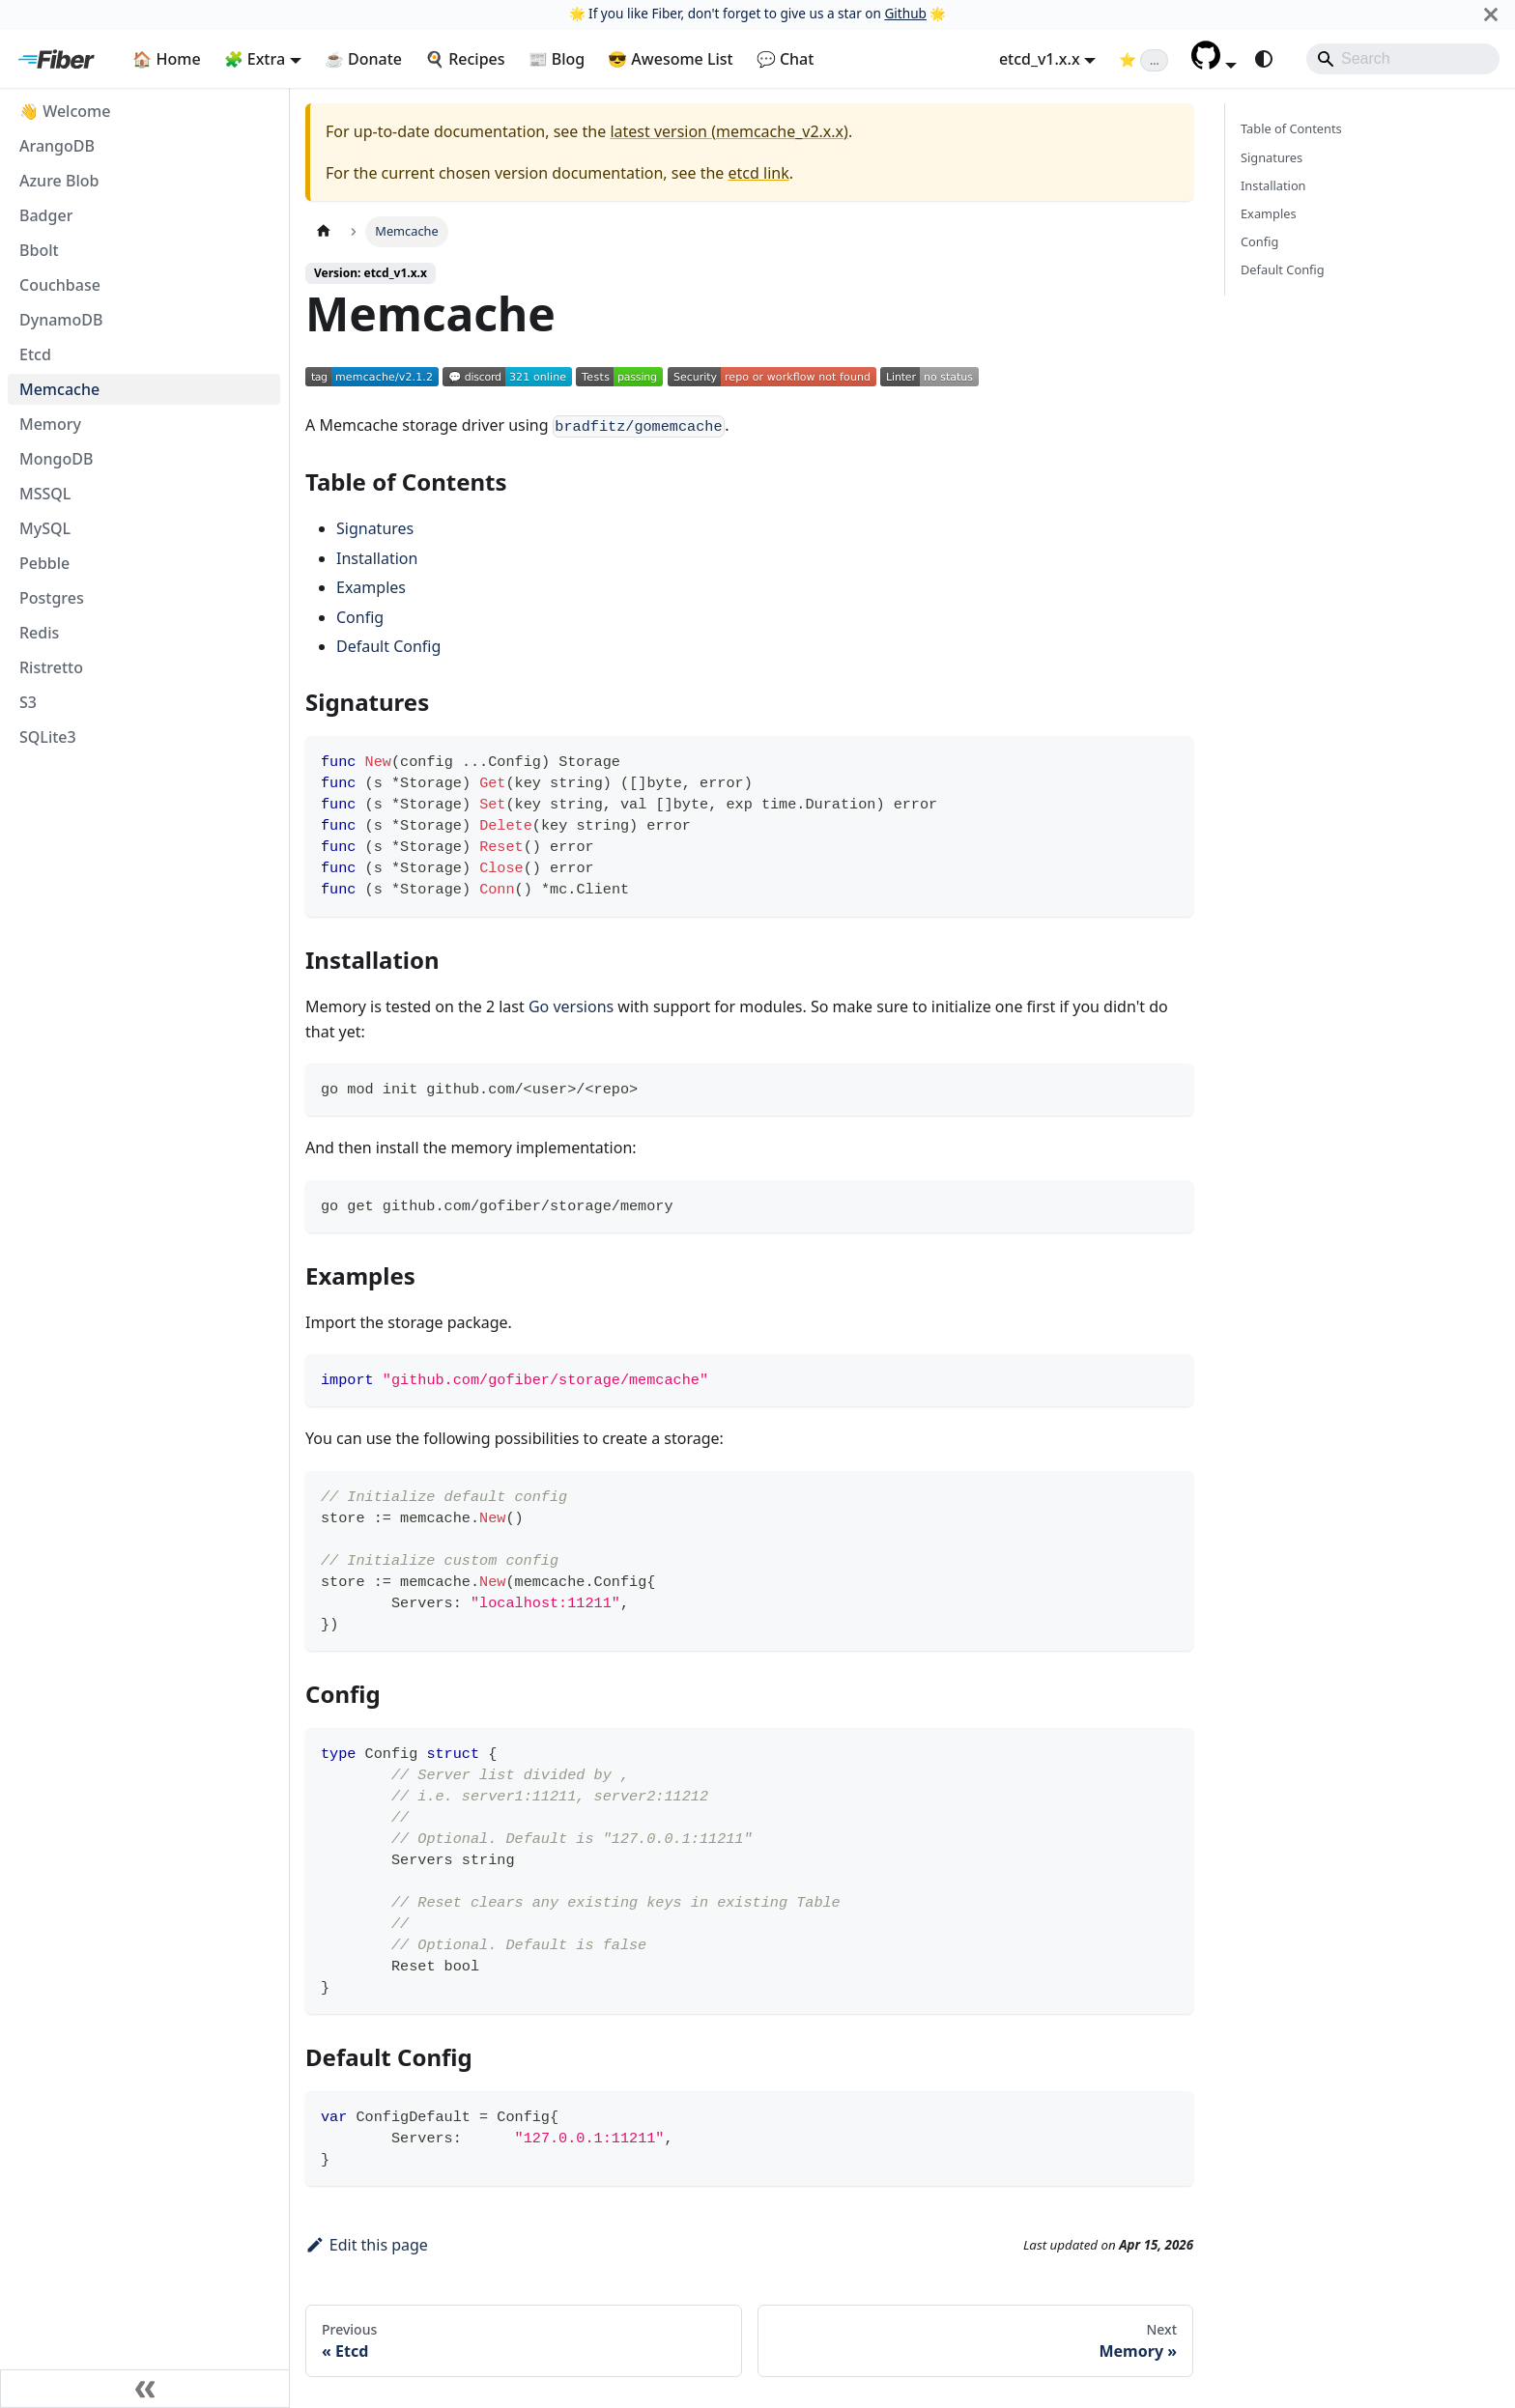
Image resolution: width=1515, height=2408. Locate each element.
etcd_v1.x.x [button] (1039, 59)
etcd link (759, 173)
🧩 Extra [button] (255, 59)
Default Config (388, 646)
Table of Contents (1291, 128)
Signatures (375, 528)
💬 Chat (786, 59)
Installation (376, 558)
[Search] (1403, 58)
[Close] (1491, 14)
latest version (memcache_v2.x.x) (729, 131)
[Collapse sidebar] (145, 2388)
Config (360, 617)
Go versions (571, 1006)
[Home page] (323, 231)
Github (905, 13)
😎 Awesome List (670, 59)
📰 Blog (557, 59)
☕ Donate (363, 59)
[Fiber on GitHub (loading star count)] (1143, 58)
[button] (1214, 63)
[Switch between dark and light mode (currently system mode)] (1263, 58)
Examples (371, 587)
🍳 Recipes (465, 59)
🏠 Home (166, 59)
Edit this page (366, 2244)
